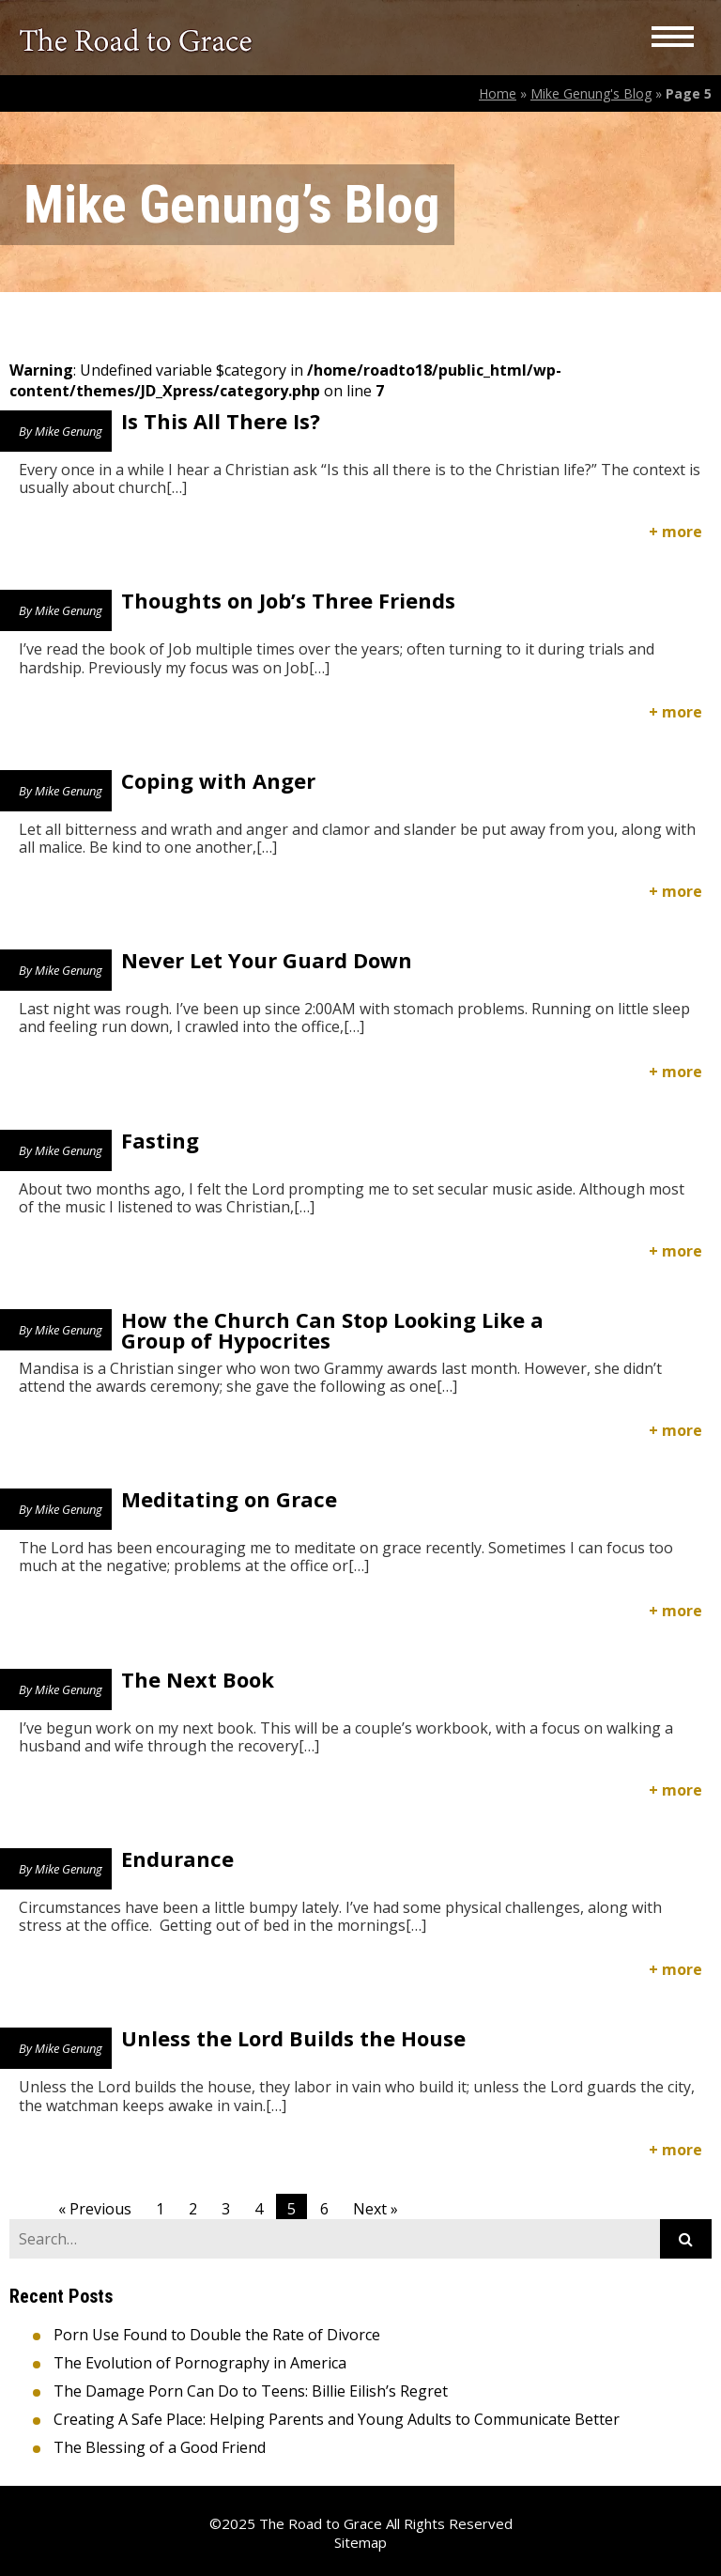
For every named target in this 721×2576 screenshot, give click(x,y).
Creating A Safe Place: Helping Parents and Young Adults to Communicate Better (337, 2419)
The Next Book (197, 1679)
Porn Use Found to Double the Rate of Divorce (217, 2334)
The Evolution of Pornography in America (200, 2362)
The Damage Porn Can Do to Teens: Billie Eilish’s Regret (251, 2391)
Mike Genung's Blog (591, 93)
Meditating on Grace (229, 1499)
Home (497, 93)
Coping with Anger (218, 780)
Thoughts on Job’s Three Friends (288, 600)
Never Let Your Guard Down (266, 960)
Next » (375, 2208)
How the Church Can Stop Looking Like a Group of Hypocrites (332, 1329)
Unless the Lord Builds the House (293, 2038)
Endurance (177, 1858)
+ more (675, 531)
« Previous (94, 2208)
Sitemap (360, 2542)
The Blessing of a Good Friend (160, 2447)
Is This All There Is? (220, 421)
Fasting (160, 1140)
